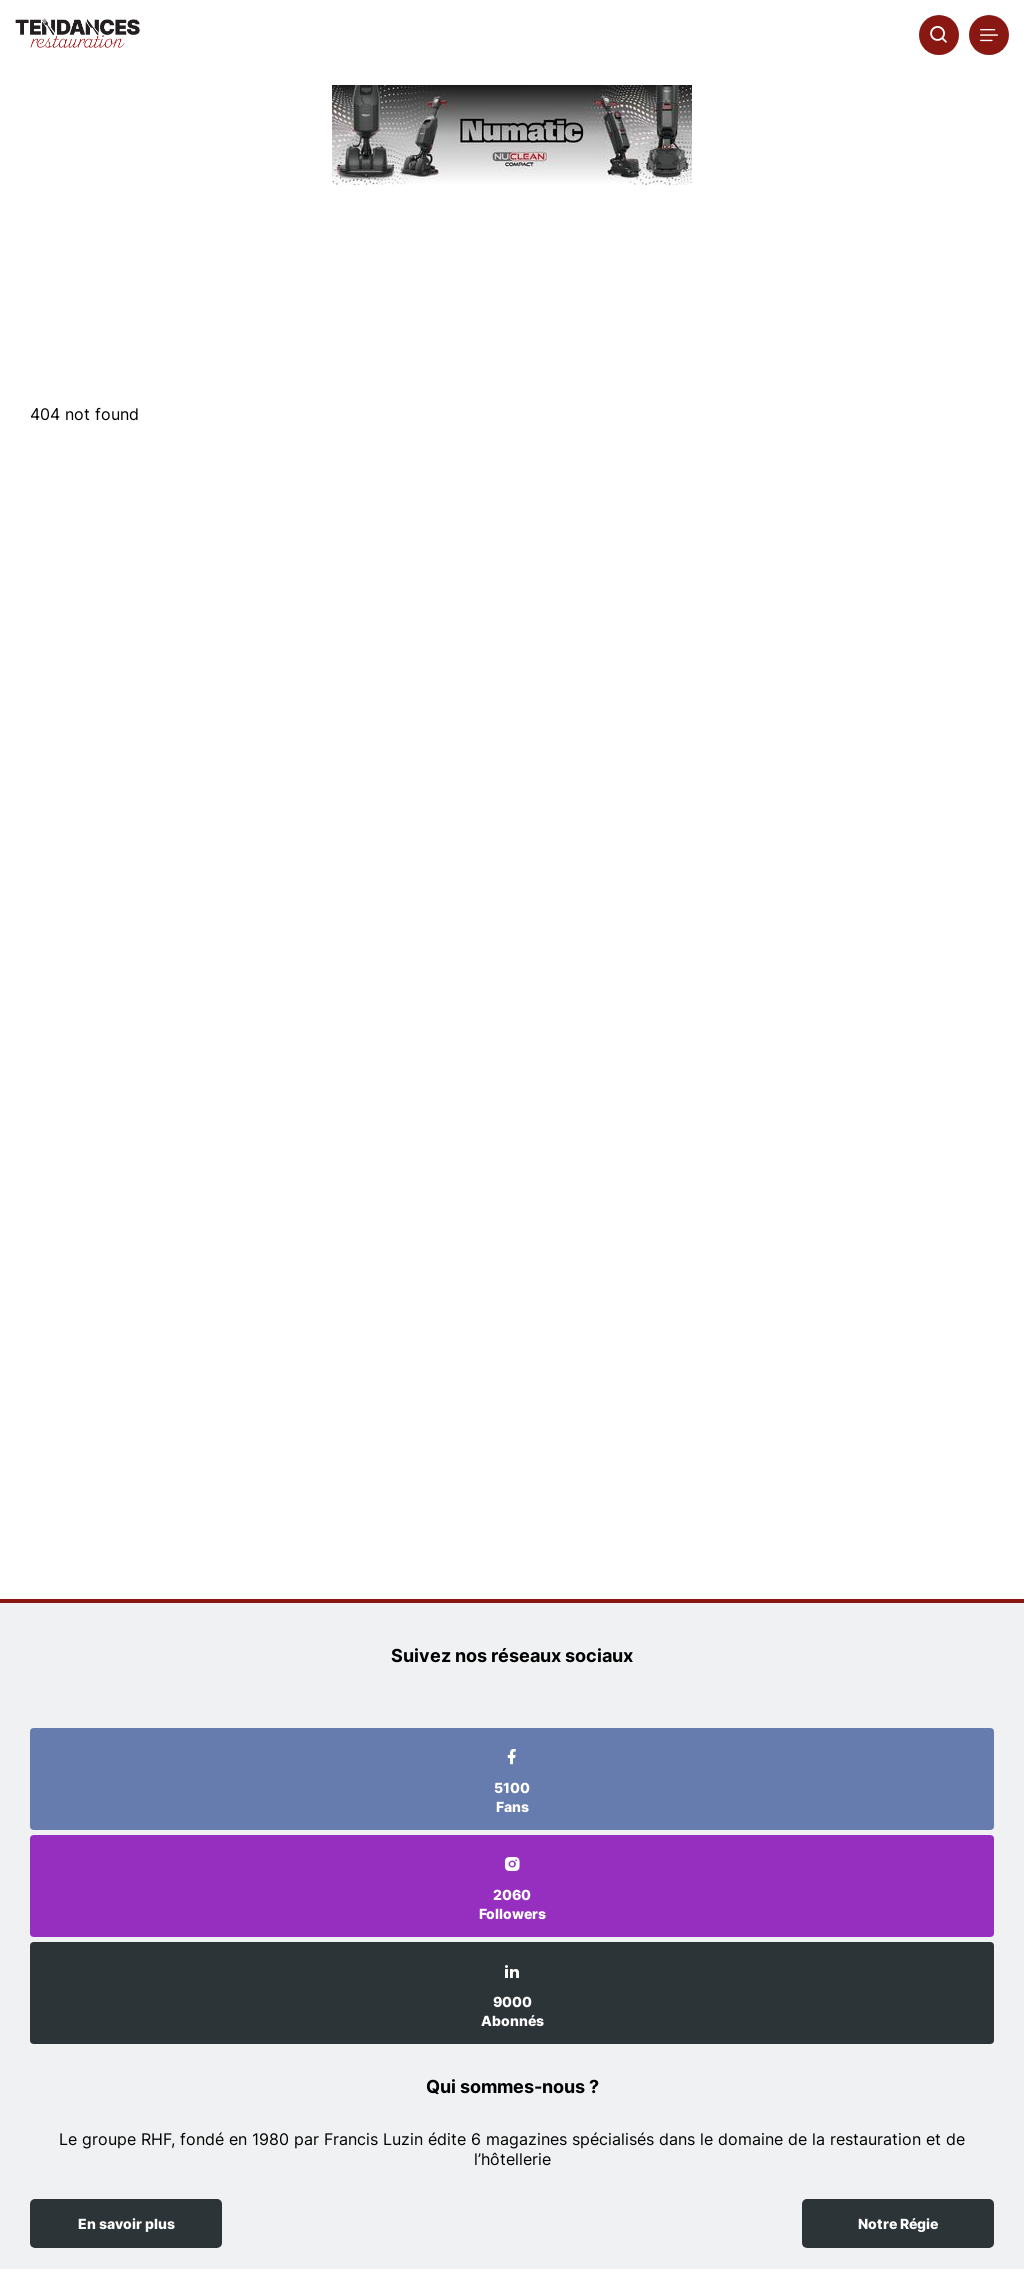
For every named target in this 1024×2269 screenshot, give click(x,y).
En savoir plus (126, 2223)
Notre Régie (898, 2223)
